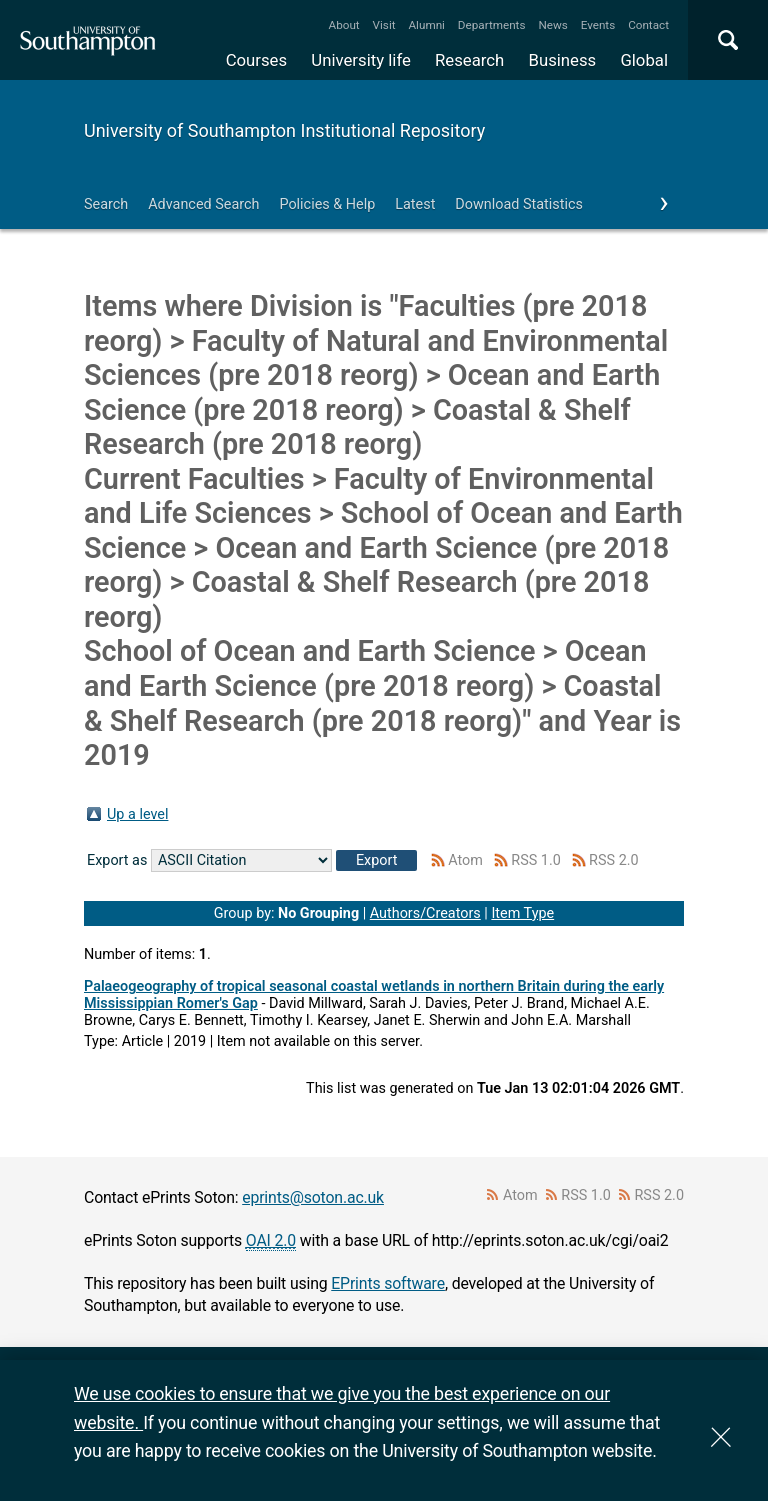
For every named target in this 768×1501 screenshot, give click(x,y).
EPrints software (388, 1283)
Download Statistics (519, 204)
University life (361, 60)
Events (598, 25)
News (552, 25)
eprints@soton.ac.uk (313, 1197)
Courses (256, 60)
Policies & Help (327, 204)
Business (563, 60)
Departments (492, 25)
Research (469, 60)
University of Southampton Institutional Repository (284, 130)
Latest (415, 204)
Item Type (522, 913)
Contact (648, 25)
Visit (384, 25)
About (344, 25)
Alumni (426, 25)
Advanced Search (203, 204)
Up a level (137, 814)
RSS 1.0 (536, 860)
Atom (465, 860)
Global (644, 60)
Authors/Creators (425, 913)
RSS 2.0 (614, 860)
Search (106, 204)
